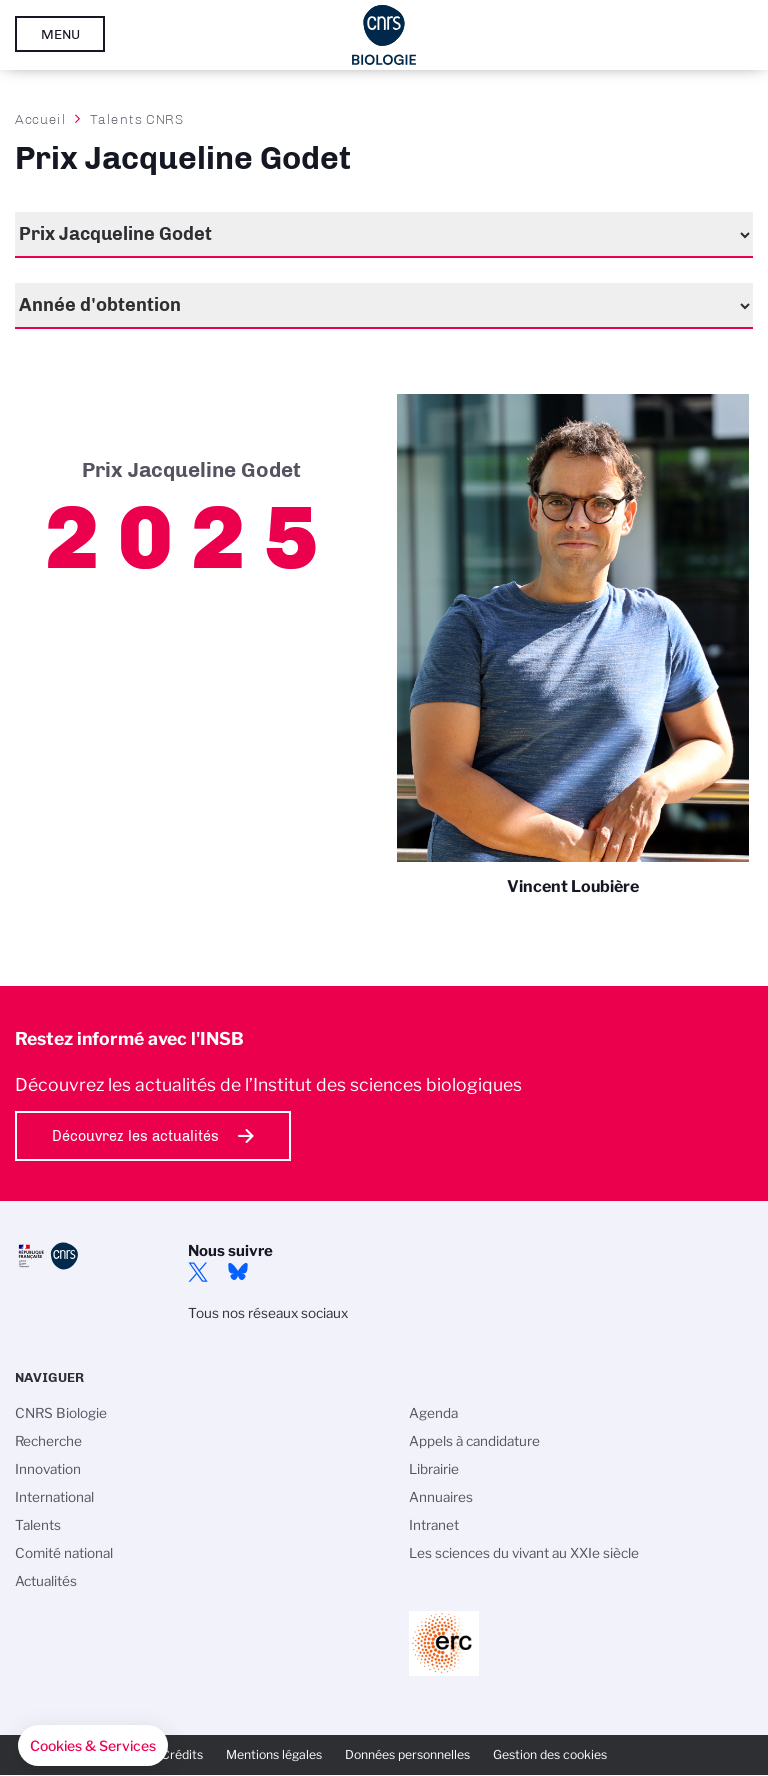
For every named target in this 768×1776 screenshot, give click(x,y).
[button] (93, 1746)
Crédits (182, 1754)
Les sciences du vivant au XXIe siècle (524, 1553)
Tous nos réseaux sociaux (268, 1313)
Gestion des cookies (550, 1754)
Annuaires (441, 1497)
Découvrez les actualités (135, 1136)
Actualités (46, 1581)
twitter (198, 1272)
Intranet (434, 1525)
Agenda (433, 1413)
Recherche (48, 1441)
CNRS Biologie (61, 1413)
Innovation (48, 1469)
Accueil (41, 119)
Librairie (434, 1469)
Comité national (64, 1553)
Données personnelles (407, 1754)
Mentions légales (274, 1754)
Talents (38, 1525)
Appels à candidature (474, 1441)
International (54, 1497)
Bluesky (238, 1272)
